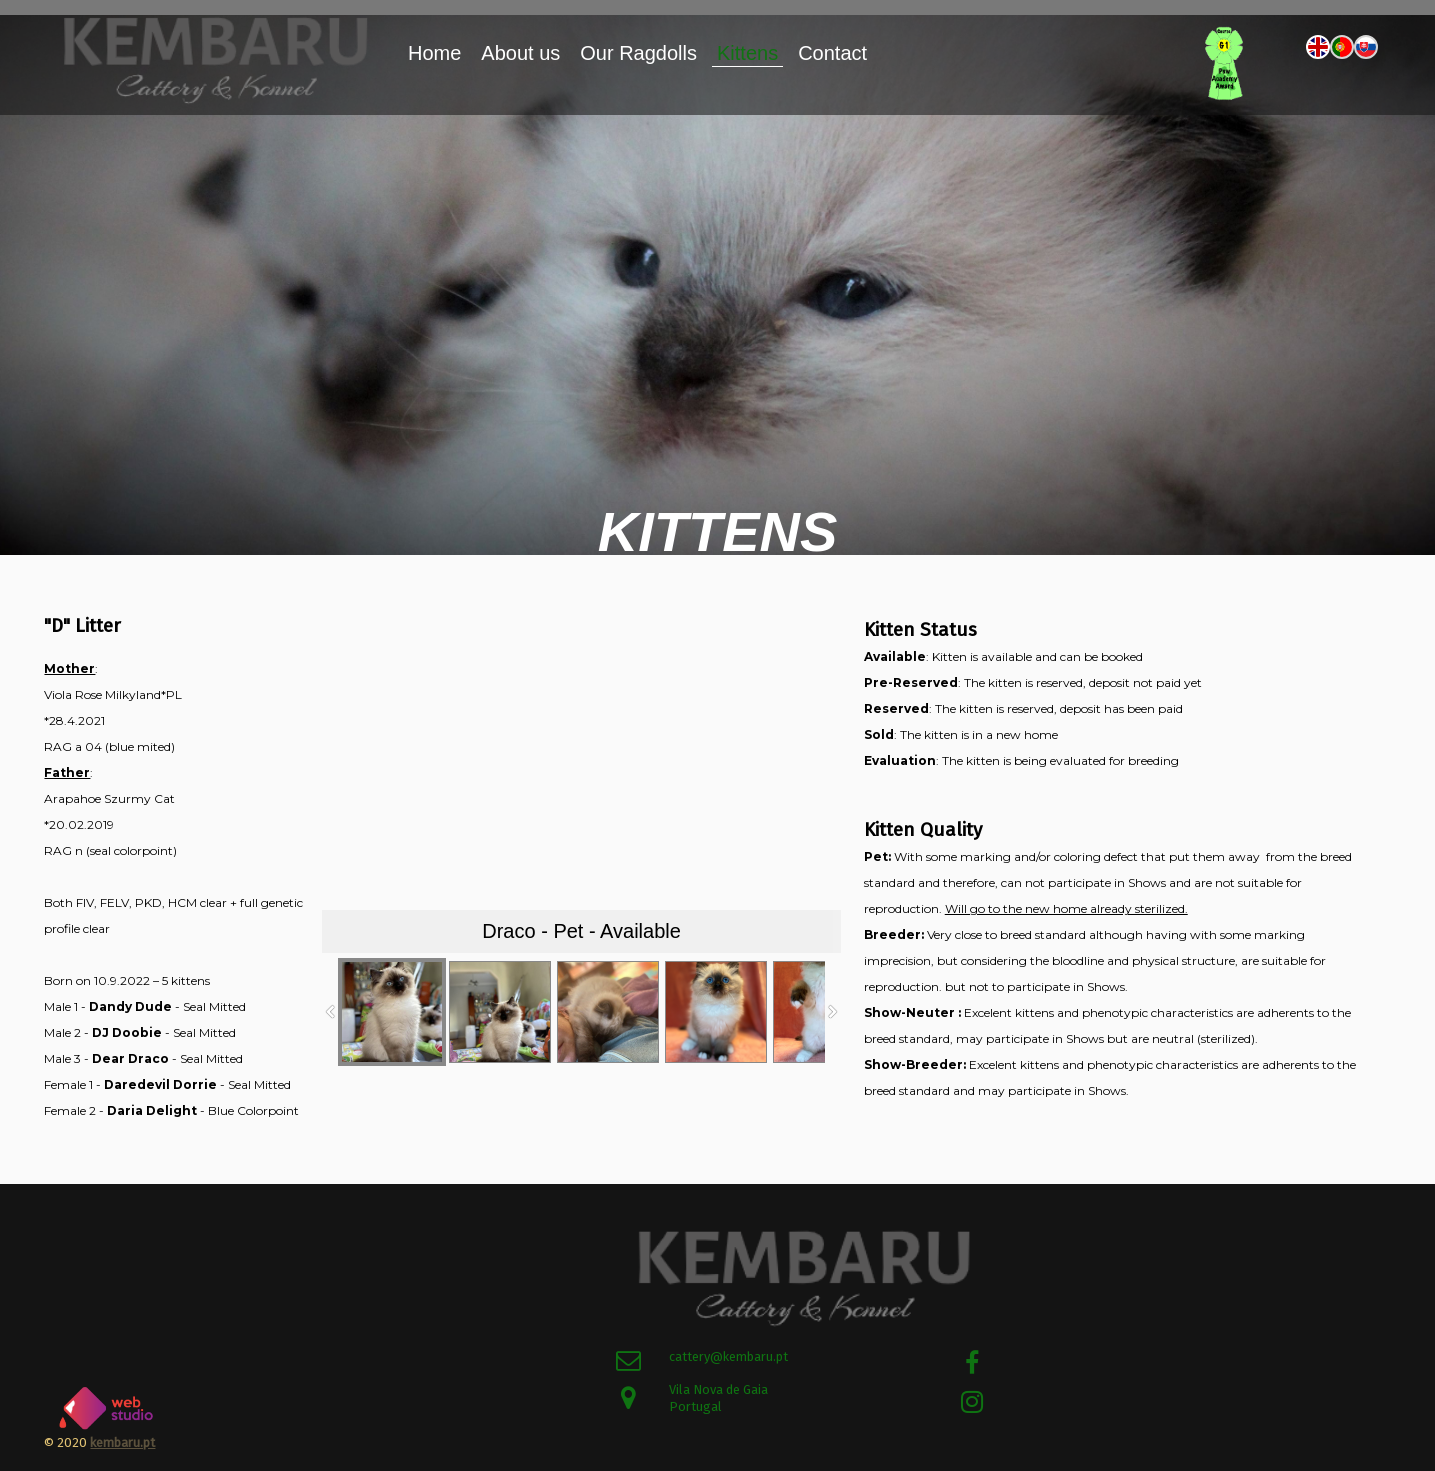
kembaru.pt (122, 1442)
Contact (832, 53)
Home (434, 53)
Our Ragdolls (638, 53)
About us (520, 53)
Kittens (747, 53)
